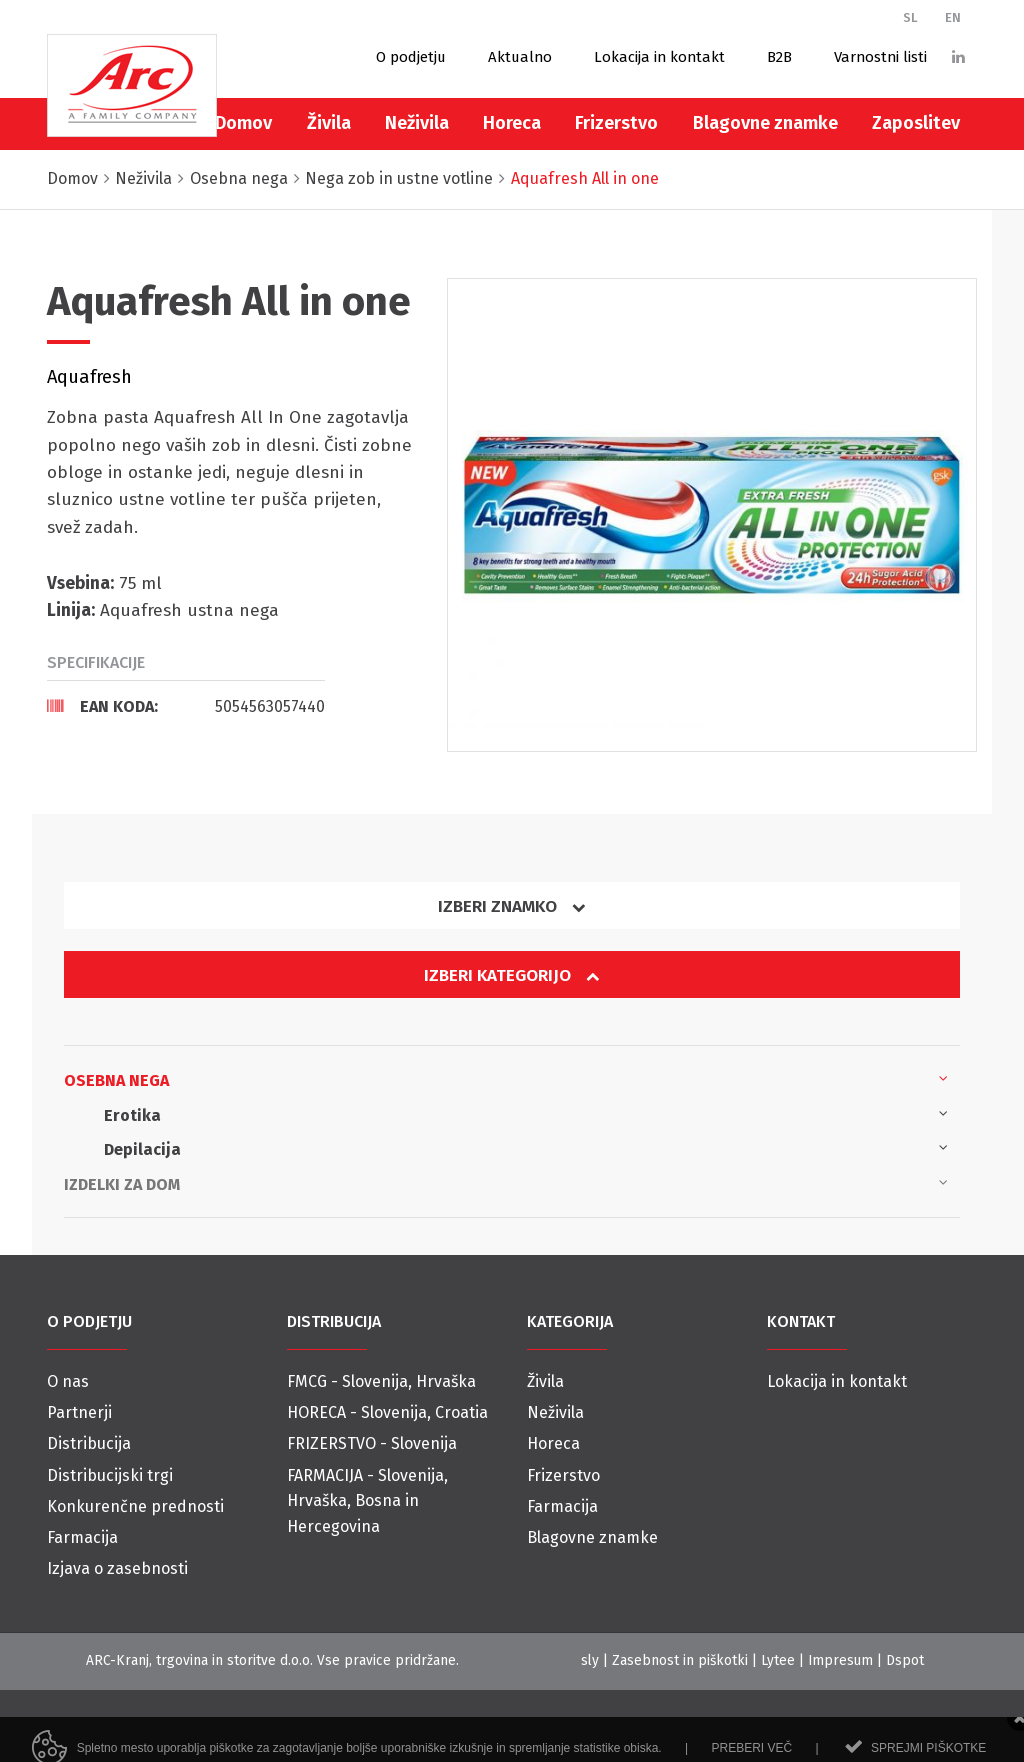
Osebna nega (506, 1079)
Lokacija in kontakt (659, 57)
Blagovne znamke (765, 123)
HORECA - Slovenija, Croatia (387, 1412)
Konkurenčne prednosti (135, 1506)
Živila (329, 123)
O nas (68, 1381)
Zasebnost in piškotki (680, 1660)
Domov (243, 123)
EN (953, 17)
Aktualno (520, 57)
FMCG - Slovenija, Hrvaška (381, 1381)
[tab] (186, 706)
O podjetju (411, 57)
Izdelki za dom (506, 1183)
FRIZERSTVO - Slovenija (372, 1443)
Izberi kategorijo (512, 975)
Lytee (778, 1660)
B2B (779, 57)
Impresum (840, 1660)
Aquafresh (89, 377)
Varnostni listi (880, 57)
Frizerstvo (616, 123)
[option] (712, 515)
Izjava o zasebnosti (117, 1568)
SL (910, 17)
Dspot (905, 1660)
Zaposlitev (916, 123)
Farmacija (82, 1537)
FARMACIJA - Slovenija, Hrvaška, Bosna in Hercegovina (367, 1501)
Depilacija (526, 1148)
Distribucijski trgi (110, 1475)
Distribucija (89, 1443)
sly (590, 1660)
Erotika (526, 1114)
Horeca (512, 123)
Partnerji (79, 1412)
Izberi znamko (512, 906)
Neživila (417, 123)
